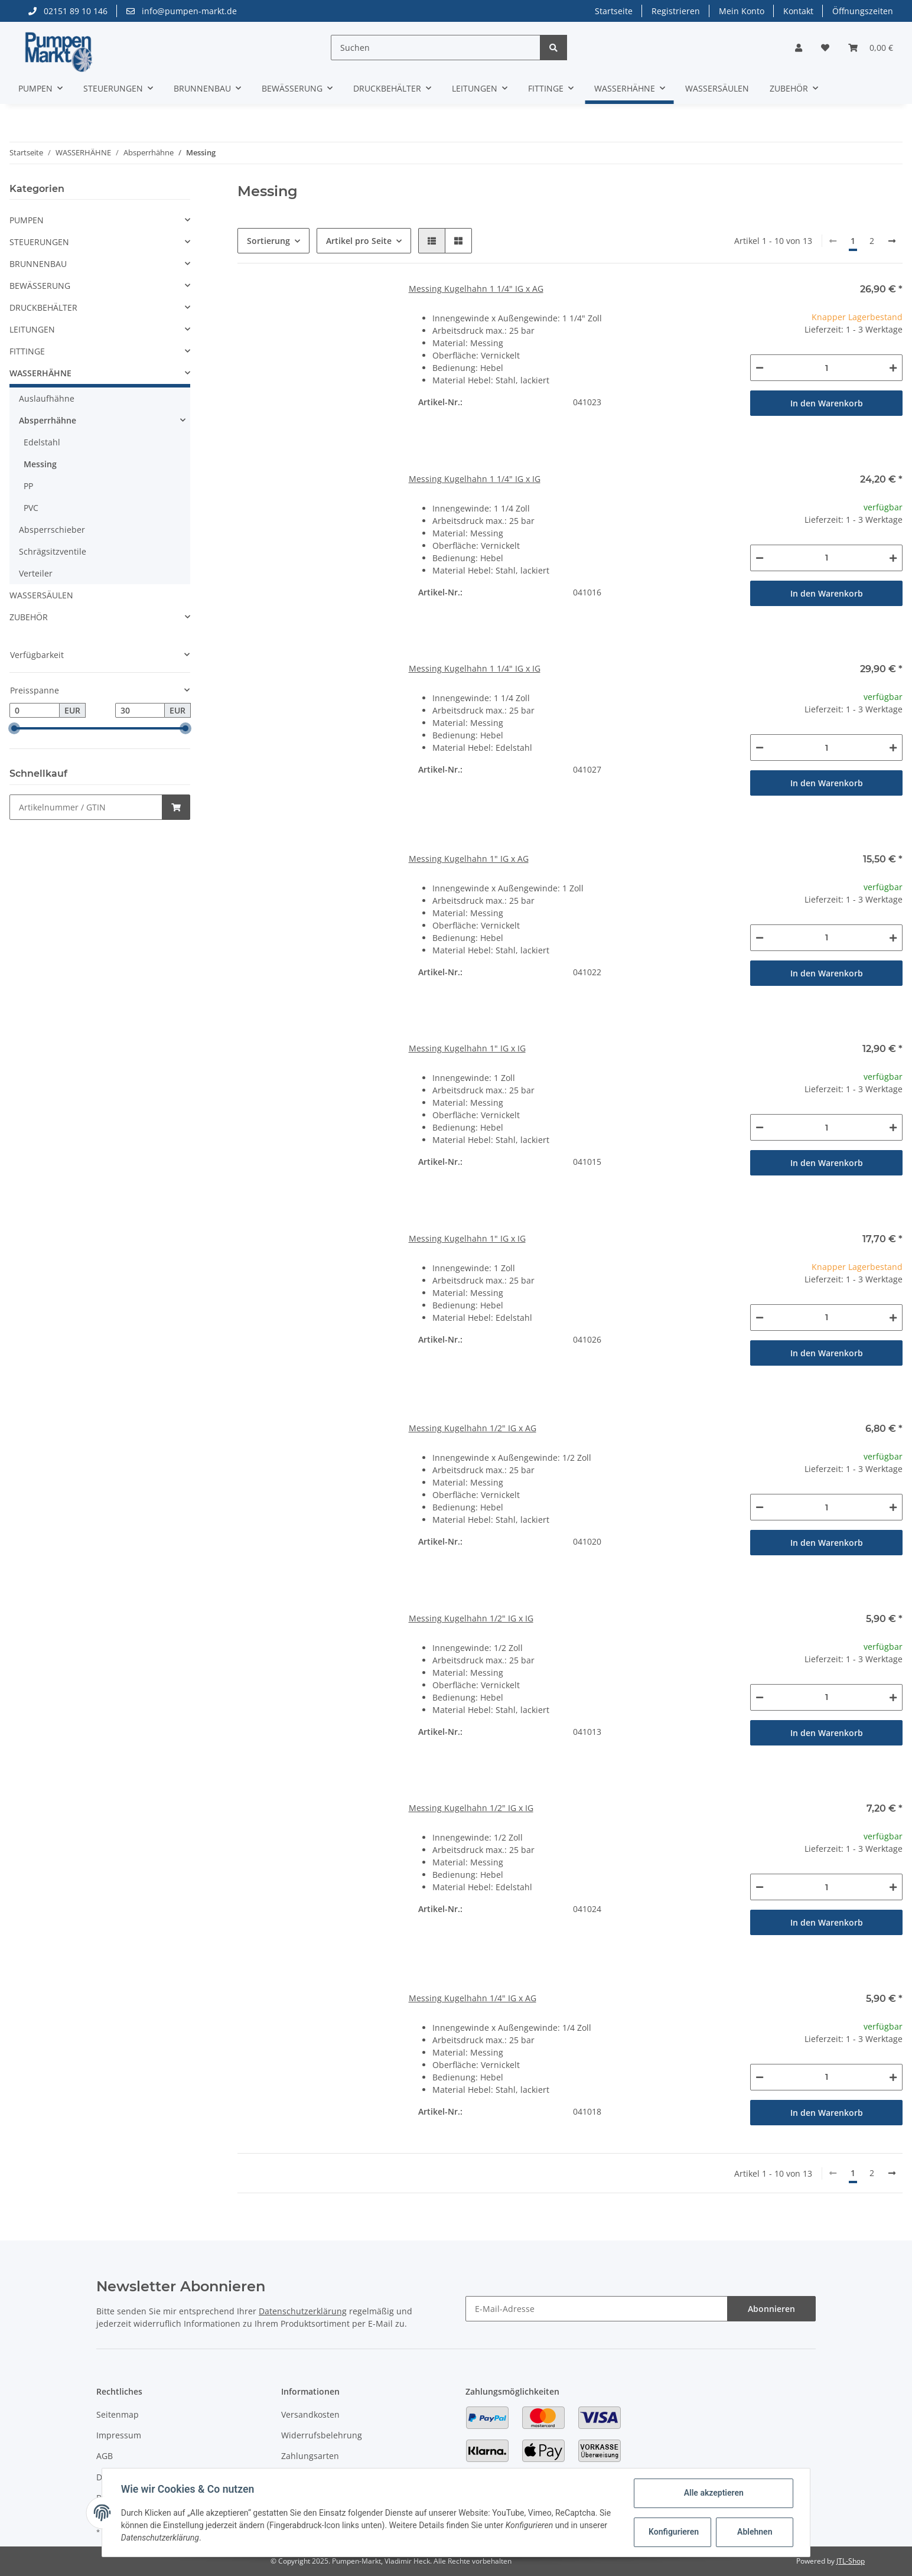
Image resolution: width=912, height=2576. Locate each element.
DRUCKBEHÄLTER (43, 307)
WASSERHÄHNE (40, 373)
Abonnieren (771, 2308)
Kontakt (798, 11)
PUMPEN (26, 220)
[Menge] (826, 367)
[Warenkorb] (871, 47)
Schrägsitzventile (52, 551)
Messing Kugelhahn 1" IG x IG (467, 1048)
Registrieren (676, 11)
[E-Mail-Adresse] (596, 2308)
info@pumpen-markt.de (181, 11)
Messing (40, 464)
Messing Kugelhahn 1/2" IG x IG (471, 1618)
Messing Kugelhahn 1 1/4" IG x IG (474, 478)
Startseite (614, 11)
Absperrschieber (52, 529)
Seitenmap (117, 2414)
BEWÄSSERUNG (39, 285)
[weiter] (892, 241)
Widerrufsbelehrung (321, 2435)
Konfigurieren (674, 2531)
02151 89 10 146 (68, 11)
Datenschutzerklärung (303, 2311)
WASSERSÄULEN (41, 595)
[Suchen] (435, 47)
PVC (31, 507)
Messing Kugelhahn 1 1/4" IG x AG (476, 288)
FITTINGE (27, 351)
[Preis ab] (34, 710)
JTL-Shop (850, 2561)
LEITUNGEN (32, 329)
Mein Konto (741, 11)
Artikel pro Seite (359, 240)
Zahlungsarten (310, 2455)
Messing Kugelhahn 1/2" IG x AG (472, 1428)
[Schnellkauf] (85, 807)
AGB (104, 2455)
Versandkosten (310, 2414)
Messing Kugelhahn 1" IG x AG (469, 858)
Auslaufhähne (46, 398)
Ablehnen (754, 2531)
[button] (799, 47)
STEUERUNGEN (39, 241)
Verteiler (36, 573)
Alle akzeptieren (713, 2492)
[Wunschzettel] (825, 47)
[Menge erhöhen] (893, 367)
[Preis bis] (140, 710)
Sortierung (268, 240)
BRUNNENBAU (38, 263)
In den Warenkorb (826, 403)
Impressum (118, 2435)
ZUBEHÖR (28, 617)
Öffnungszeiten (862, 11)
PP (28, 485)
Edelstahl (42, 442)
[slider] (14, 728)
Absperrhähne (47, 420)
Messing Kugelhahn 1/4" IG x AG (472, 1998)
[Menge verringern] (759, 367)
